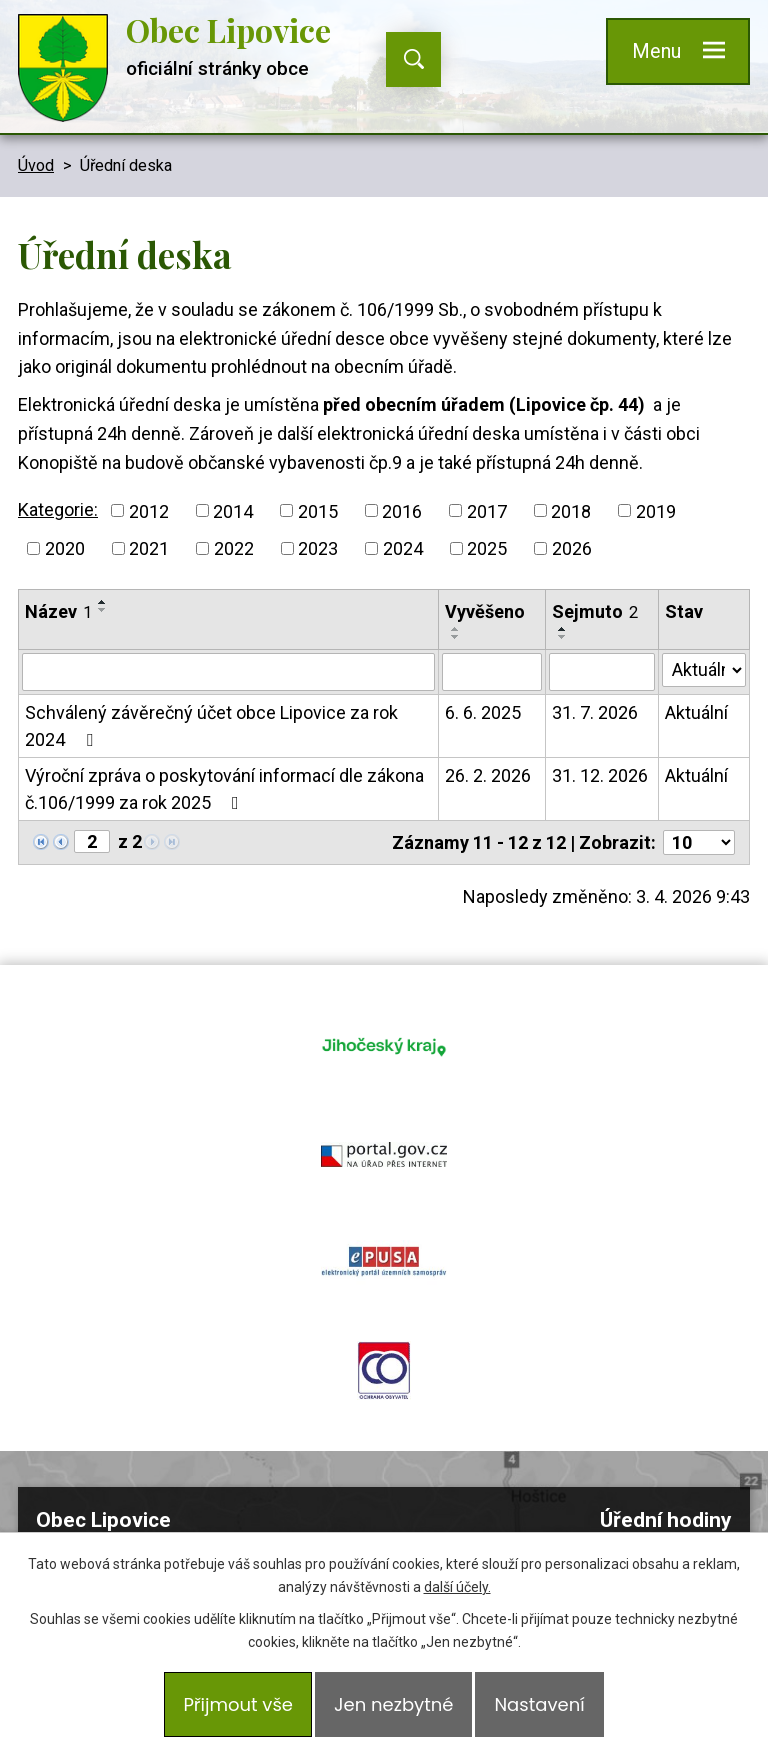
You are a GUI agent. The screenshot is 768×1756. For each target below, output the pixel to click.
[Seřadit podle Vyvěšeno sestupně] (456, 637)
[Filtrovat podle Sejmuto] (602, 672)
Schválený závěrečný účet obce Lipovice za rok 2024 (211, 726)
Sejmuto (595, 611)
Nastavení (539, 1704)
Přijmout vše (238, 1704)
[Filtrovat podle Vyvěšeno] (492, 672)
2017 (487, 510)
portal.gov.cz (522, 1046)
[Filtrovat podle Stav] (704, 670)
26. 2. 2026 (488, 775)
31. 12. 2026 (600, 775)
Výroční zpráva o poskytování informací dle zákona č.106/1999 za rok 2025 (224, 789)
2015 (318, 510)
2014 (233, 510)
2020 (65, 548)
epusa (246, 1154)
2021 (149, 548)
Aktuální (696, 712)
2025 (487, 548)
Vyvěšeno (485, 611)
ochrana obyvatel (522, 1154)
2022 (234, 548)
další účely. (457, 1587)
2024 (403, 548)
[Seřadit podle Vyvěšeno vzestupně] (456, 629)
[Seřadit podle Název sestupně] (103, 610)
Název (58, 611)
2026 (572, 548)
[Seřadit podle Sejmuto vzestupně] (563, 629)
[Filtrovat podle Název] (228, 672)
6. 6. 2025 (483, 712)
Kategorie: (58, 509)
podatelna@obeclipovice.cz (207, 1465)
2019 (656, 510)
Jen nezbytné (393, 1704)
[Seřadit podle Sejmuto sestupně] (563, 637)
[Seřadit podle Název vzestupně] (103, 602)
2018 (571, 510)
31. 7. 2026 (595, 712)
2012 (149, 510)
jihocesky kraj (246, 1046)
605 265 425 (191, 1436)
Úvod (36, 165)
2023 (318, 548)
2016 (402, 510)
